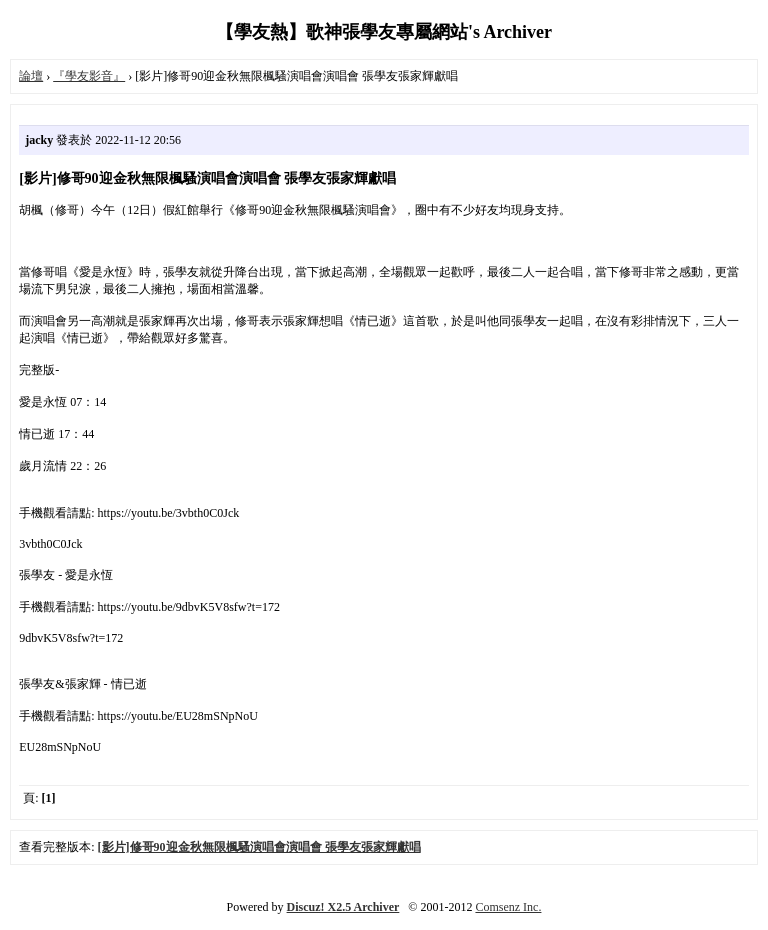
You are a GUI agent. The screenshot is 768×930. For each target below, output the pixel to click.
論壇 (31, 76)
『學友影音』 (89, 76)
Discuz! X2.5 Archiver (343, 907)
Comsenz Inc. (508, 907)
